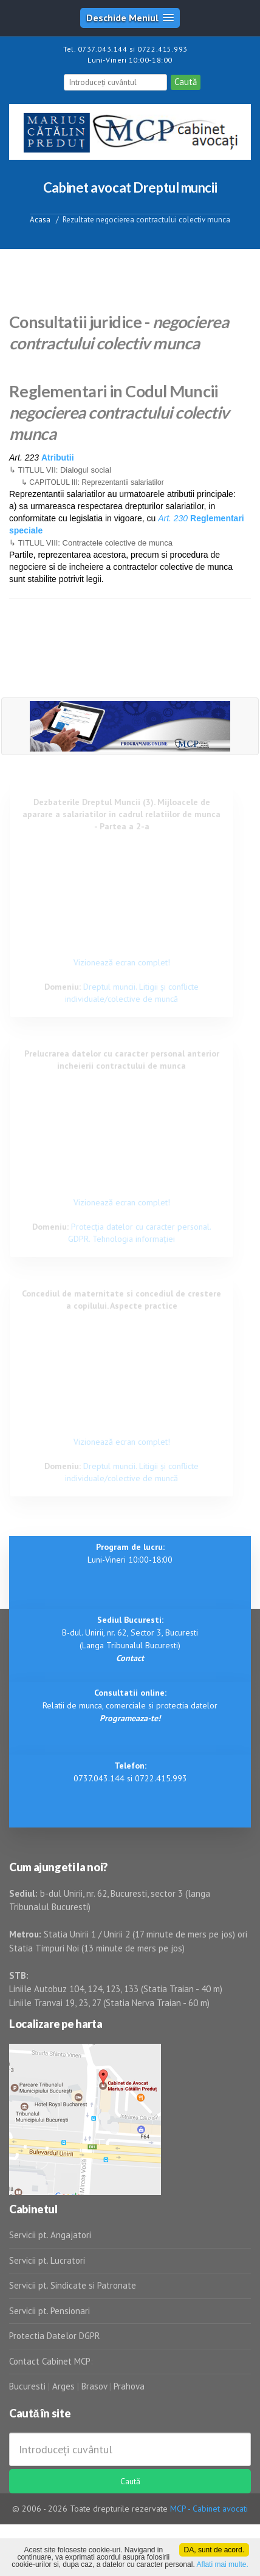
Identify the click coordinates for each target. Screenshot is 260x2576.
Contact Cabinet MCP (50, 2361)
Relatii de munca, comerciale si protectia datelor (130, 1705)
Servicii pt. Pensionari (49, 2311)
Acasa (40, 219)
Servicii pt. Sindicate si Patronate (72, 2285)
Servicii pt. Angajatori (50, 2235)
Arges (63, 2386)
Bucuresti (28, 2386)
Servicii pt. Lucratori (47, 2260)
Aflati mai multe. (222, 2564)
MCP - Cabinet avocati (209, 2508)
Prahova (129, 2386)
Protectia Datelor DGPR (54, 2335)
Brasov (94, 2386)
